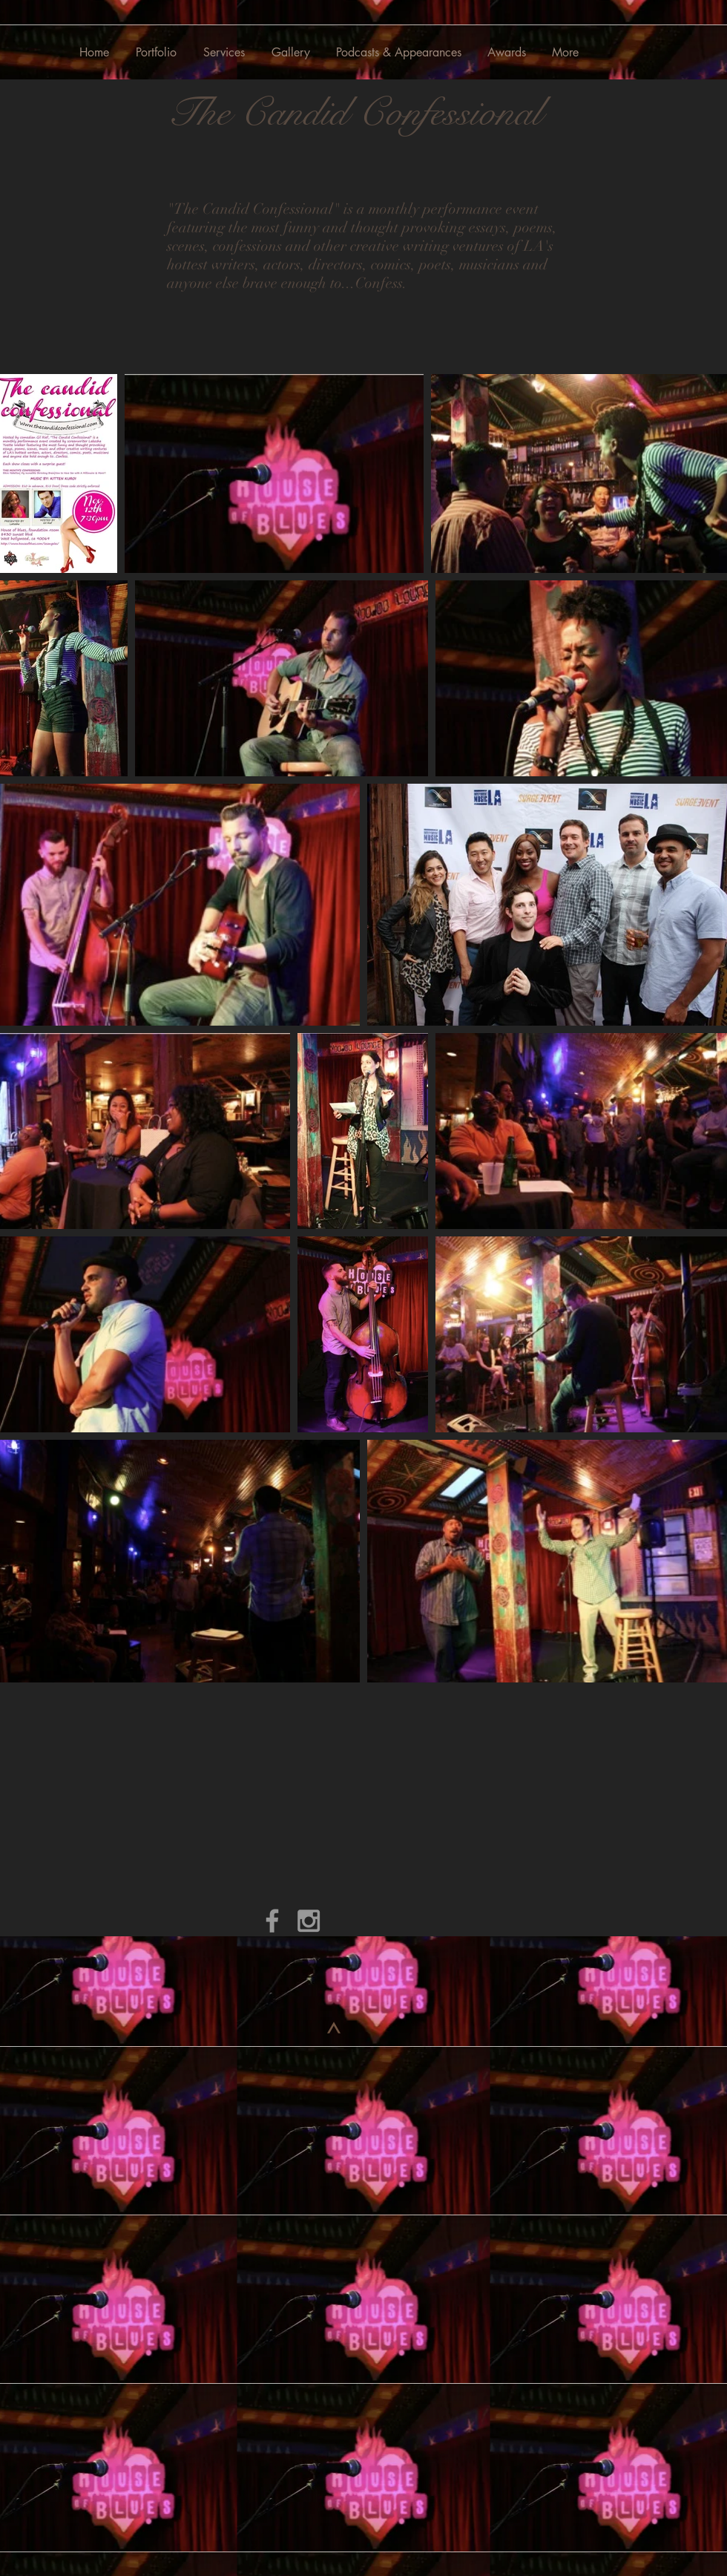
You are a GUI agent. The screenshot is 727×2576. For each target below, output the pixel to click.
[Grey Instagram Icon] (308, 1920)
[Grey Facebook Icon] (272, 1920)
